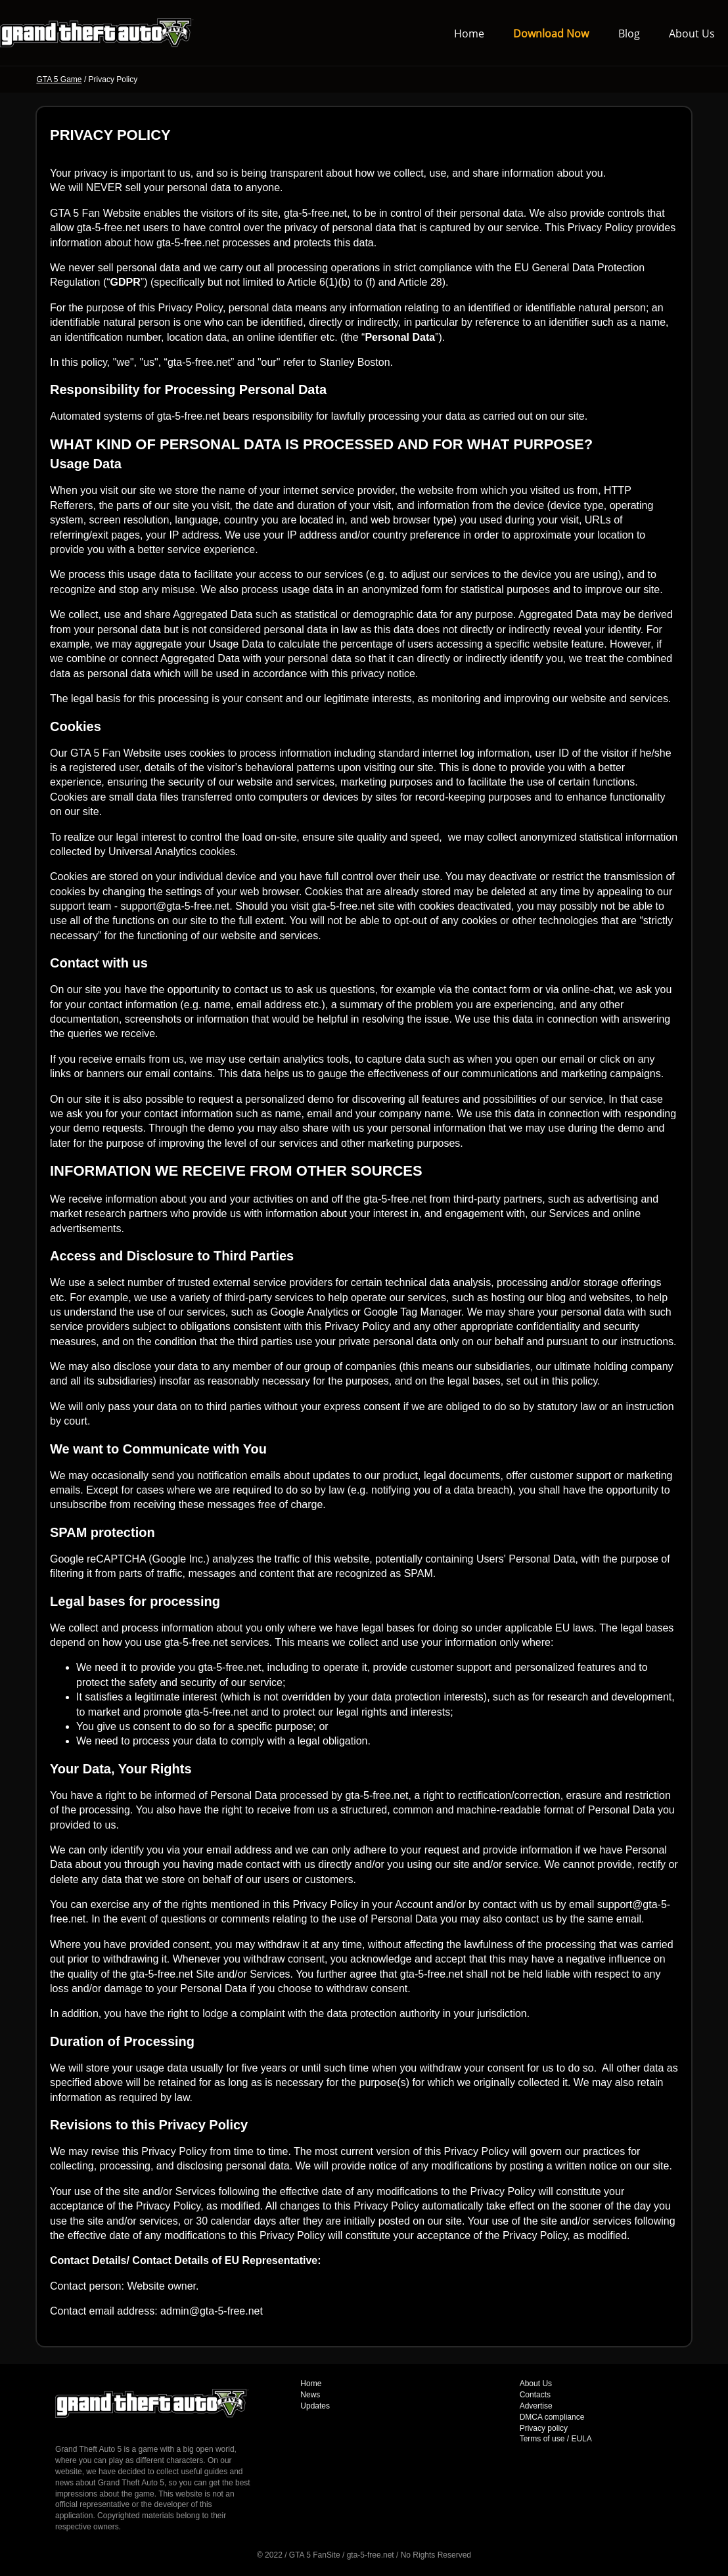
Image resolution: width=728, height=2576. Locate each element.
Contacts (535, 2394)
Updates (315, 2405)
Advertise (536, 2405)
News (310, 2394)
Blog (629, 33)
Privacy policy (544, 2428)
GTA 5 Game (58, 79)
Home (469, 33)
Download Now (551, 33)
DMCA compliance (552, 2417)
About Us (692, 33)
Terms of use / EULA (556, 2438)
